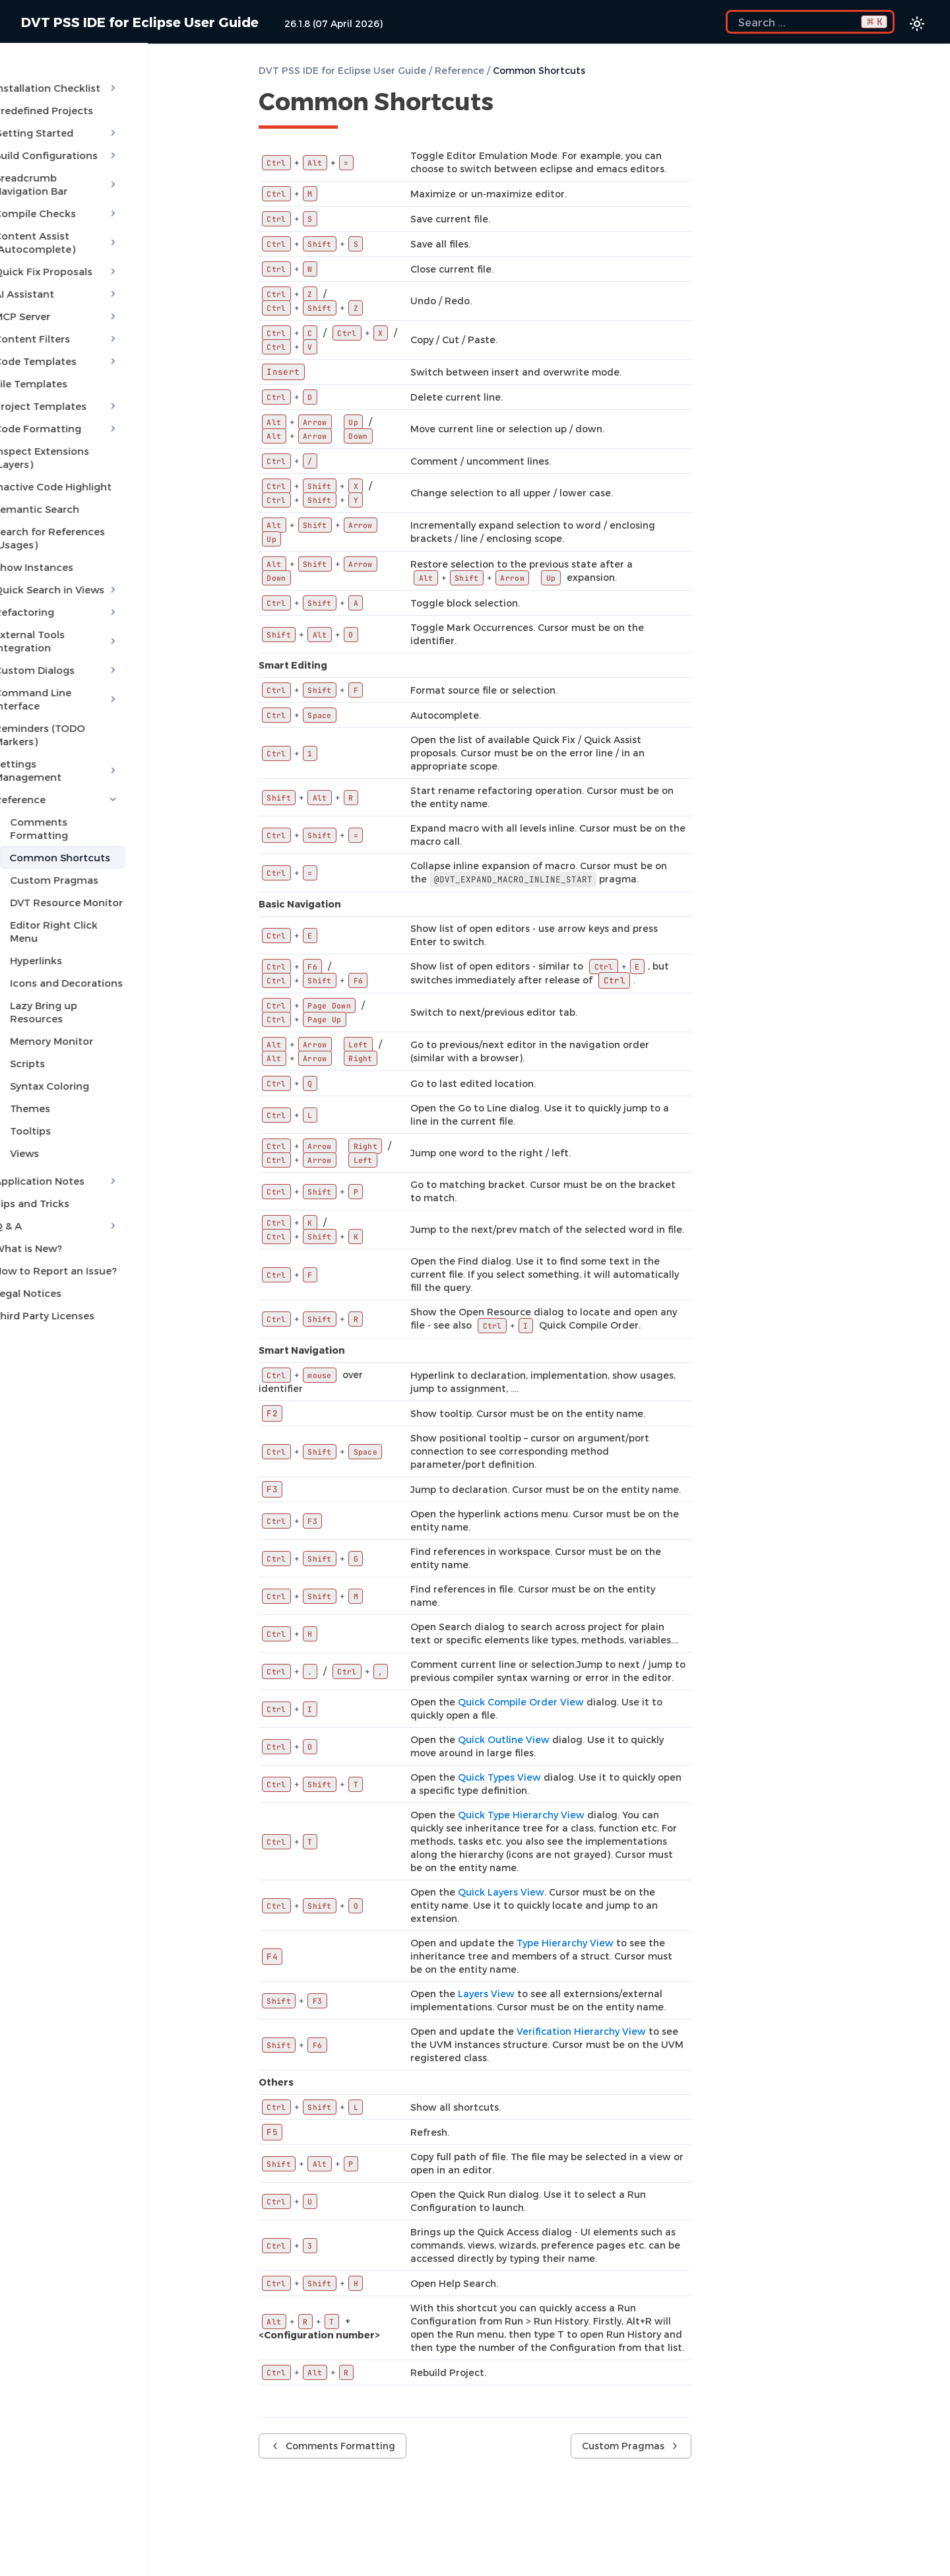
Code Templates (109, 322)
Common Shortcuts (87, 726)
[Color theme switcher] (917, 24)
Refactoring (109, 546)
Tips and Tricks (59, 1045)
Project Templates (109, 367)
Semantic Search (64, 457)
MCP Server (109, 277)
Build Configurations (109, 143)
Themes (58, 950)
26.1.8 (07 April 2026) (333, 23)
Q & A (109, 1068)
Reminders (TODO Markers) (90, 636)
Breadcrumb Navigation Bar (109, 165)
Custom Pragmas (82, 748)
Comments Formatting (97, 704)
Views (52, 995)
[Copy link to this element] (508, 104)
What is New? (56, 1090)
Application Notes (109, 1023)
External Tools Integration (109, 569)
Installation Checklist (109, 75)
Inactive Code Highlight (80, 434)
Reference (109, 681)
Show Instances (61, 502)
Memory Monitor (79, 883)
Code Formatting (109, 389)
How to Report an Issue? (83, 1113)
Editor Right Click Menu (97, 793)
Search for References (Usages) (100, 479)
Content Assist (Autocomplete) (109, 210)
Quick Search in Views (109, 524)
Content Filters (109, 300)
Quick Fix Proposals (109, 232)
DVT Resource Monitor (94, 771)
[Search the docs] (810, 22)
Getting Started (109, 120)
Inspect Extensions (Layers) (90, 412)
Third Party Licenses (72, 1158)
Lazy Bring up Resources (99, 861)
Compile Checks (109, 187)
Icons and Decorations (94, 838)
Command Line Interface (109, 614)
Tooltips (58, 973)
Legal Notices (55, 1135)
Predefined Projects (71, 98)
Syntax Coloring (77, 928)
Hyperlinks (64, 816)
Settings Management (109, 659)
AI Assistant (109, 255)
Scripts (55, 905)
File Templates (58, 344)
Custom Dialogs (109, 591)
